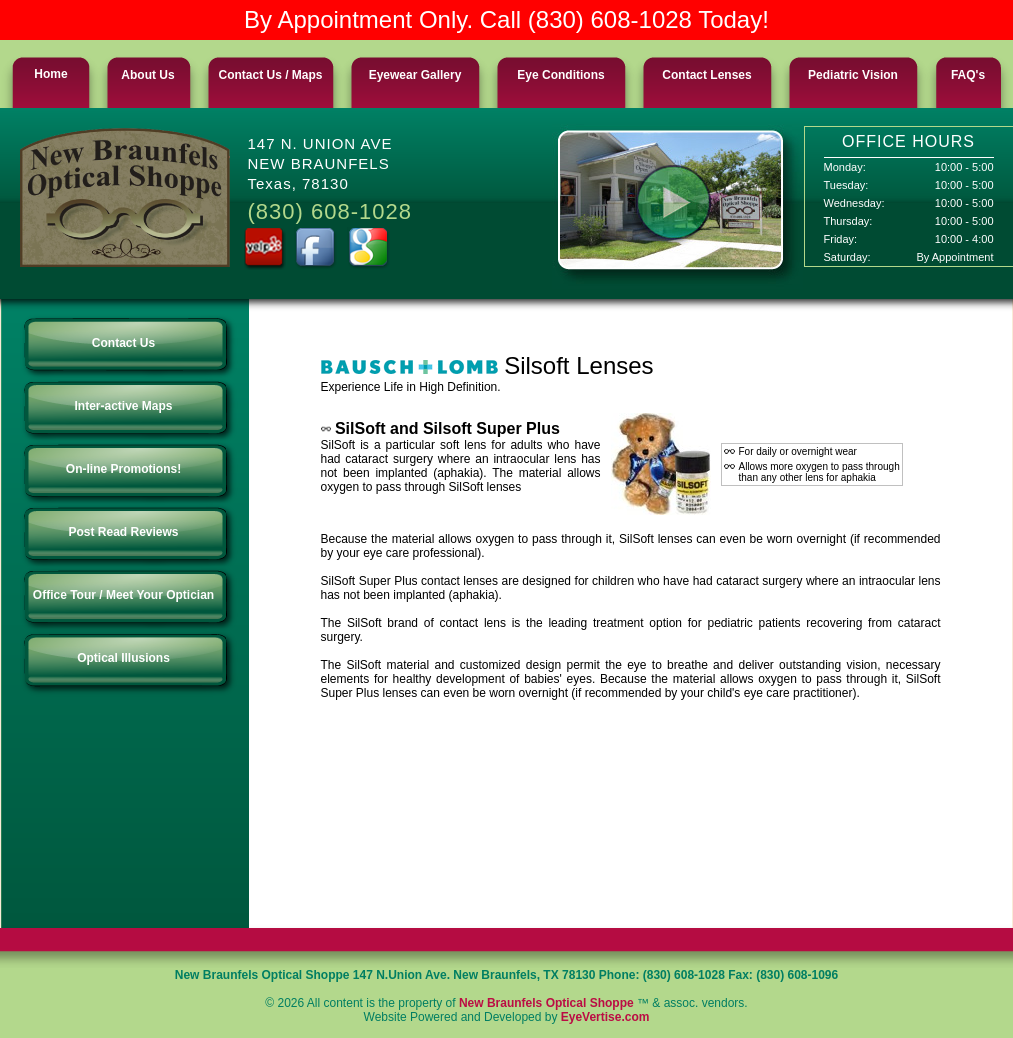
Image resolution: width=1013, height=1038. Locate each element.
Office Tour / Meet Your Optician (128, 595)
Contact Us (128, 343)
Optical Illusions (128, 658)
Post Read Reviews (128, 532)
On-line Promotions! (128, 469)
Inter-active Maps (128, 406)
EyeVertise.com (605, 1017)
